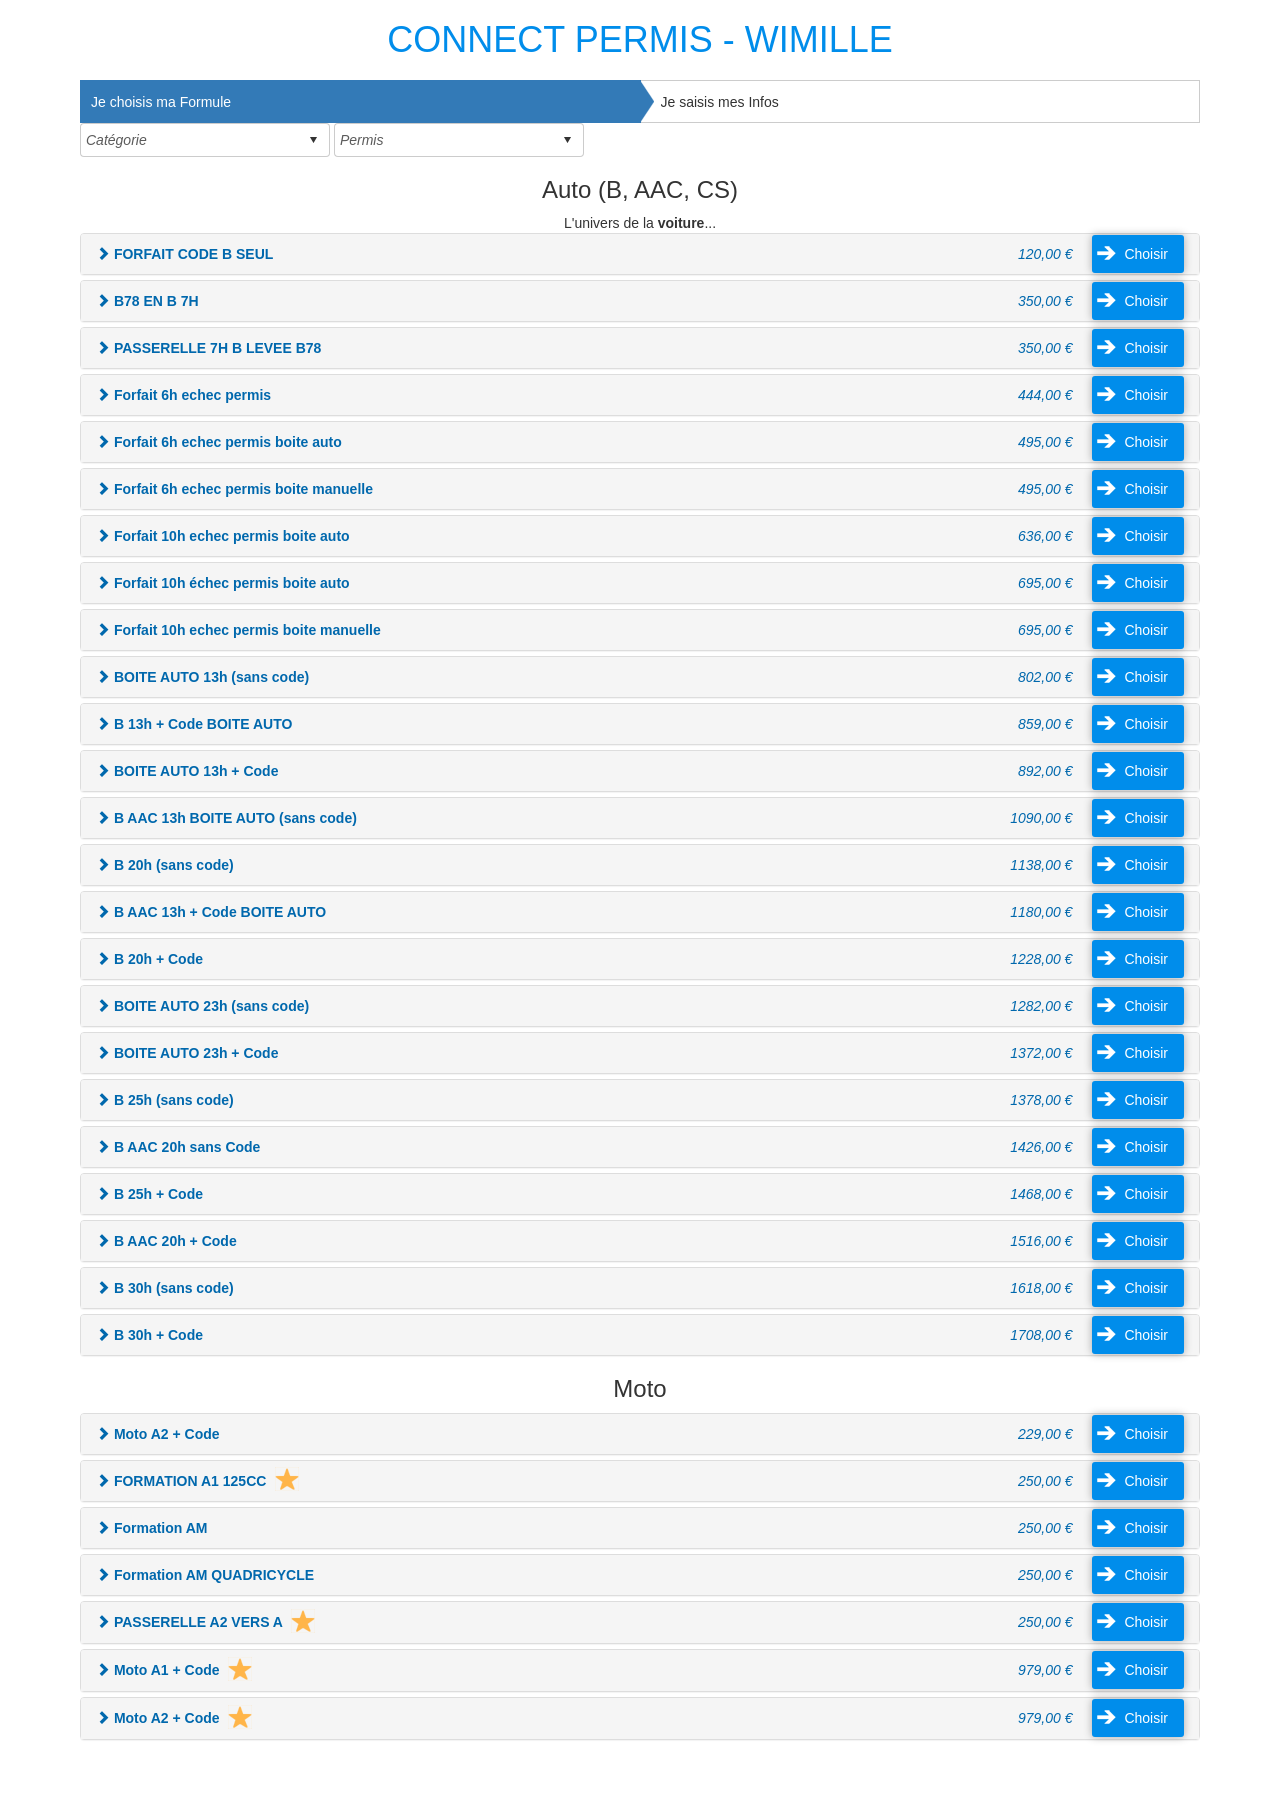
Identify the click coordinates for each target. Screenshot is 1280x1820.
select (313, 140)
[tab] (360, 101)
